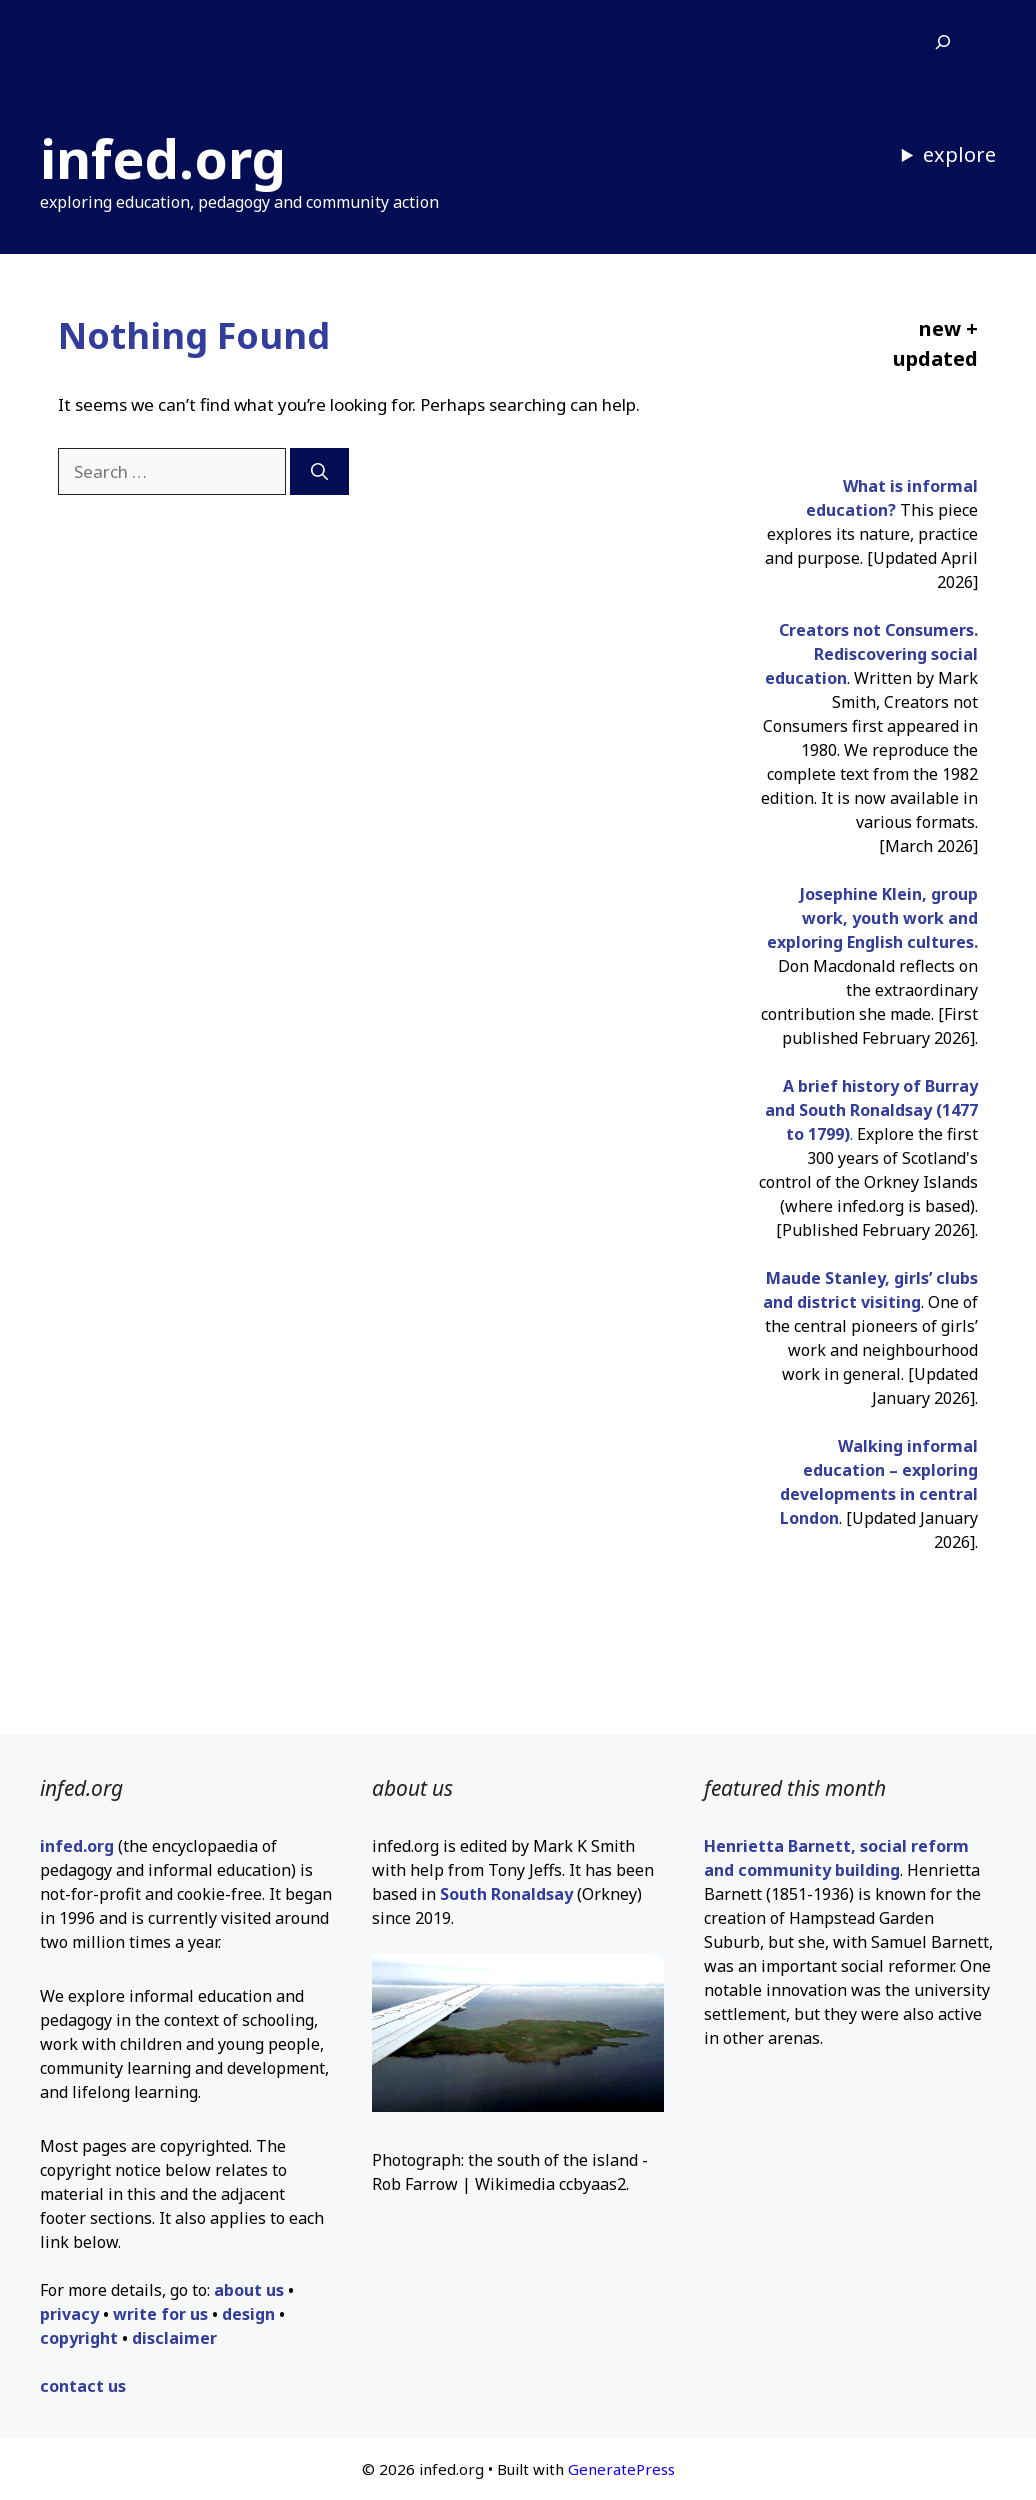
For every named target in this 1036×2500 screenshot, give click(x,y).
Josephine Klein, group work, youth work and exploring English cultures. (872, 918)
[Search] (319, 472)
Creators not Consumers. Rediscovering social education (871, 654)
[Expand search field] (943, 43)
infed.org (163, 158)
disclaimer (174, 2338)
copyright (79, 2338)
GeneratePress (621, 2469)
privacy (69, 2314)
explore (959, 154)
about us (249, 2290)
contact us (83, 2386)
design (248, 2314)
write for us (160, 2314)
